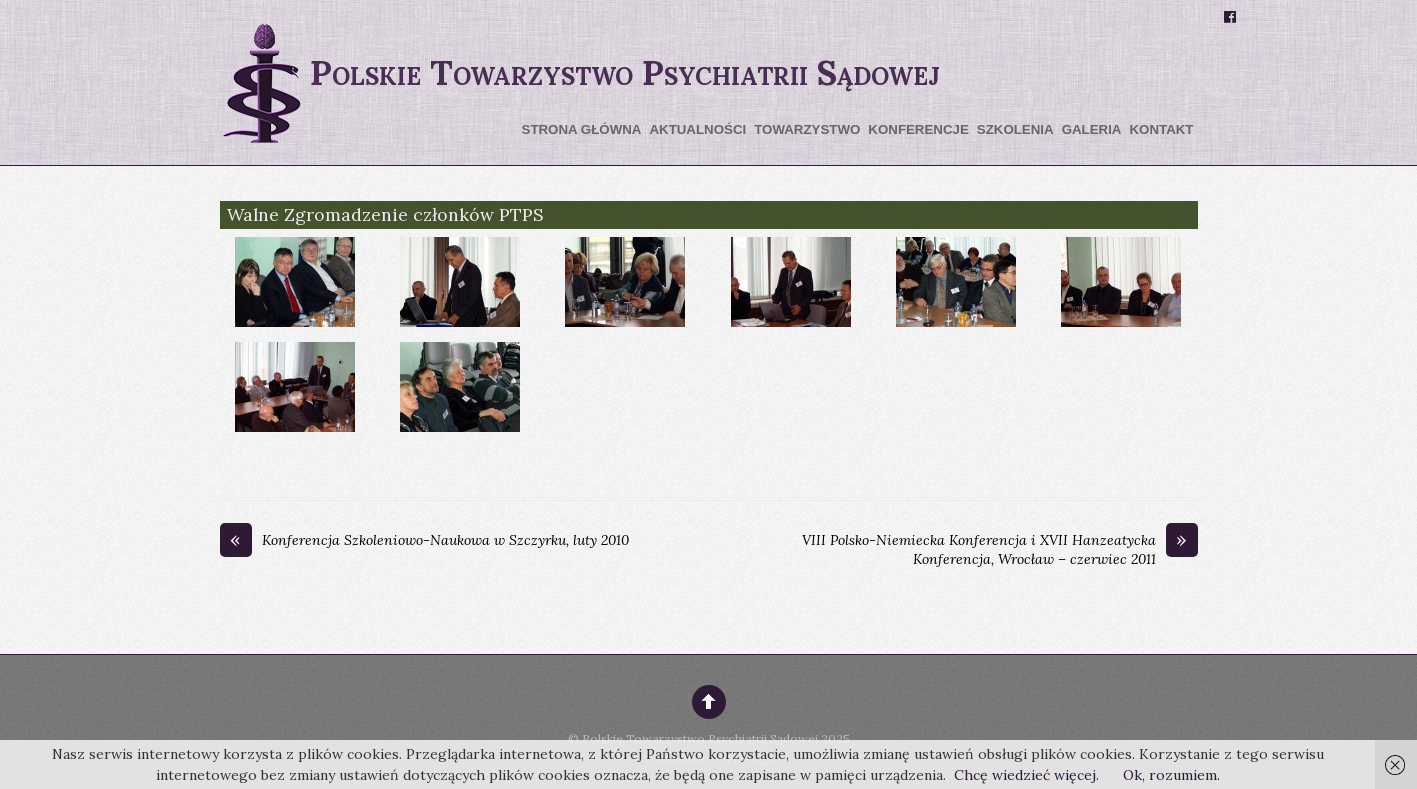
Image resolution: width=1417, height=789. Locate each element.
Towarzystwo (807, 129)
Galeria (1092, 129)
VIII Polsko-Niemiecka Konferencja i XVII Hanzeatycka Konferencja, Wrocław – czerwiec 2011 (1000, 550)
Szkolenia (1015, 129)
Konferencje (918, 129)
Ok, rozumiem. (1171, 775)
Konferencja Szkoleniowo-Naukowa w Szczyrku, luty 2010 (424, 541)
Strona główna (582, 129)
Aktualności (697, 129)
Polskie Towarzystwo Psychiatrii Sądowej (700, 738)
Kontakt (1161, 129)
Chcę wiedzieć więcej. (1026, 775)
